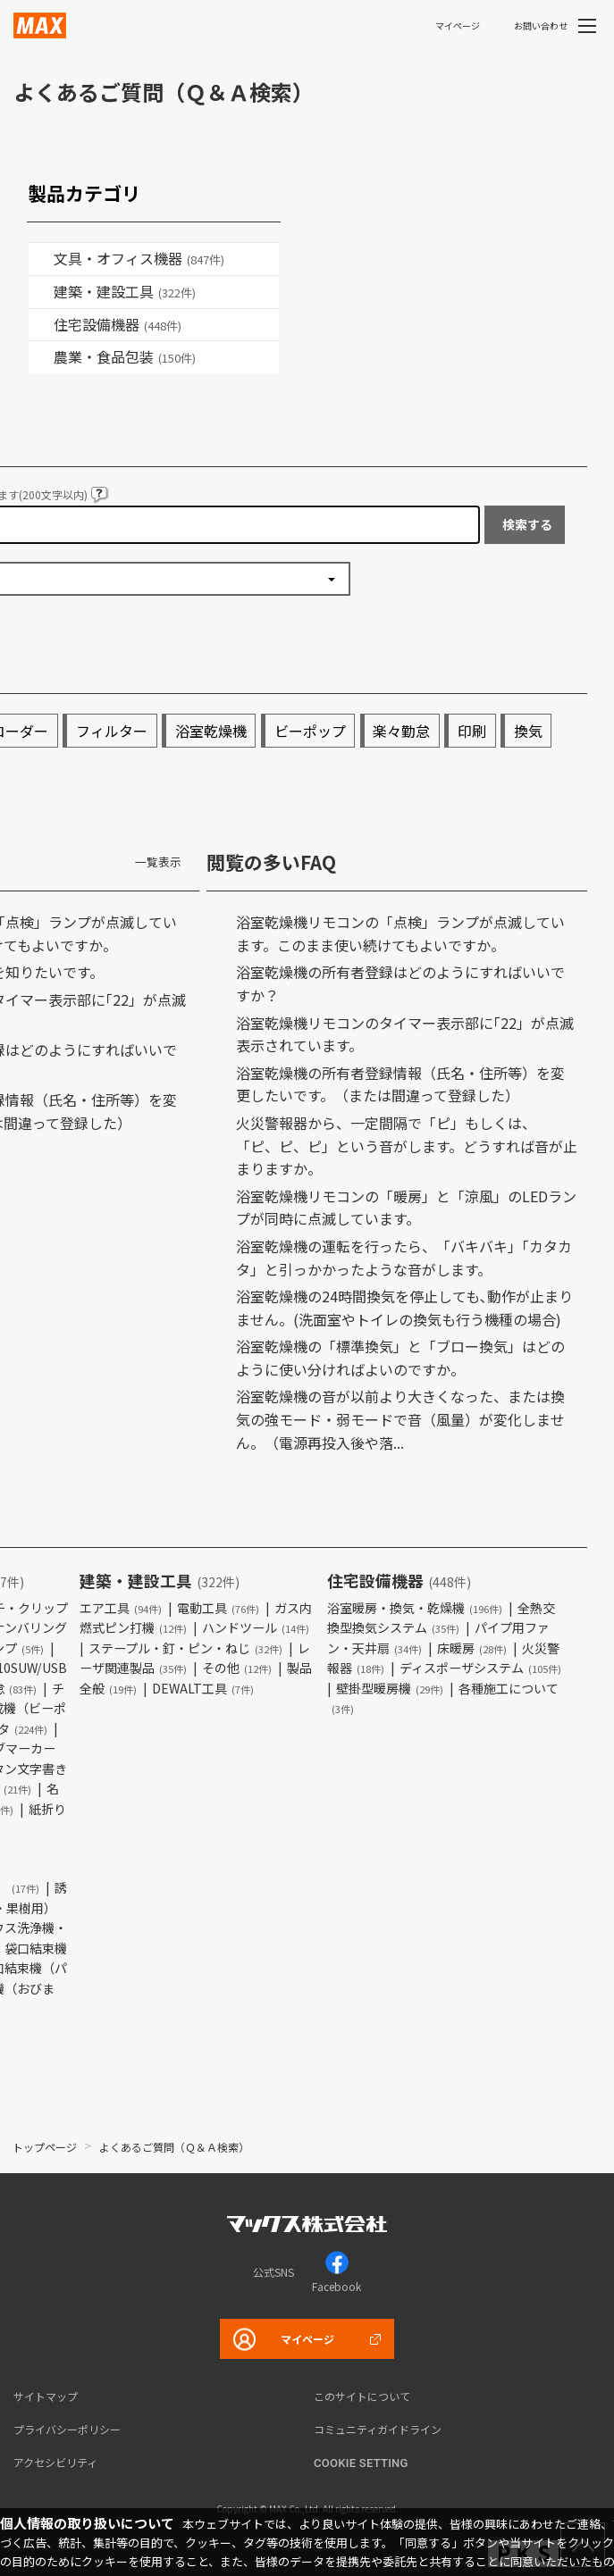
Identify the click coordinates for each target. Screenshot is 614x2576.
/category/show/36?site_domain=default (41, 325)
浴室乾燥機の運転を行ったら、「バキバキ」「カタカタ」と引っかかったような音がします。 (404, 1257)
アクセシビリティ (55, 2462)
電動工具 (218, 1608)
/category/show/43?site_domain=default (41, 357)
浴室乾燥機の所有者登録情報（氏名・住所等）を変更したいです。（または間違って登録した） (400, 1084)
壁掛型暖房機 (389, 1688)
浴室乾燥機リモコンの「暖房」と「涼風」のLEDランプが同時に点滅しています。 (406, 1207)
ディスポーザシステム (480, 1668)
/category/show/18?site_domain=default (41, 292)
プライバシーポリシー (67, 2429)
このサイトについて (362, 2396)
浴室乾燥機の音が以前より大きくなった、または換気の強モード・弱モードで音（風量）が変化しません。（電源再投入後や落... (400, 1418)
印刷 (472, 730)
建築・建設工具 (125, 291)
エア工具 (121, 1608)
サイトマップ (45, 2396)
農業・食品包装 (125, 356)
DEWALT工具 (203, 1688)
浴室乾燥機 (211, 730)
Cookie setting (361, 2463)
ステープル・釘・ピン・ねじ (185, 1648)
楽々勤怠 (401, 730)
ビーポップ (310, 730)
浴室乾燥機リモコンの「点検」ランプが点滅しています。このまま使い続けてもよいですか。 (400, 933)
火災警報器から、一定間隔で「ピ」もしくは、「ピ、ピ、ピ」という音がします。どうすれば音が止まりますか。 (406, 1145)
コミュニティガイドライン (378, 2429)
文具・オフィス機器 (139, 258)
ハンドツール (255, 1627)
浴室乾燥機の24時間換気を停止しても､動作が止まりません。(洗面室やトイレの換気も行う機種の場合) (404, 1307)
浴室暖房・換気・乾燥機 (414, 1608)
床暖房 (472, 1648)
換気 (528, 730)
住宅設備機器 (117, 324)
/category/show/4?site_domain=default (41, 259)
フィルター (111, 730)
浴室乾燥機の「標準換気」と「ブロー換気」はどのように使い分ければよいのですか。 (400, 1357)
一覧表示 (158, 862)
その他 (237, 1668)
